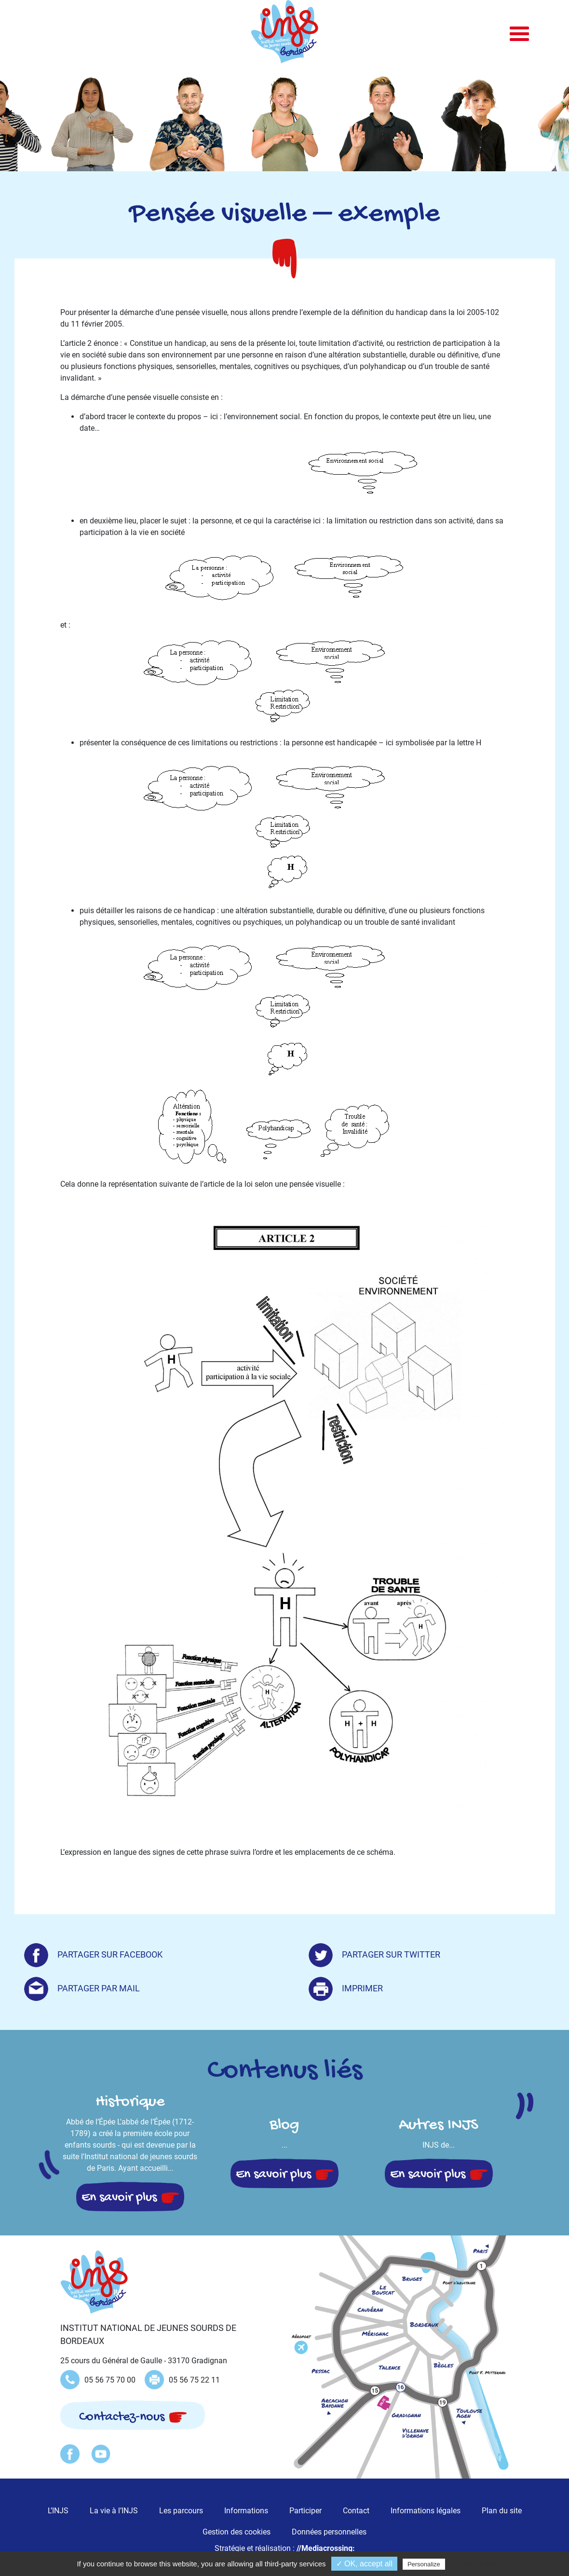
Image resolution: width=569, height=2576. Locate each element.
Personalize (423, 2564)
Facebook (70, 2454)
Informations (246, 2510)
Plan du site (502, 2510)
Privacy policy (474, 2564)
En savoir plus (119, 2198)
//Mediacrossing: (326, 2548)
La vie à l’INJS (114, 2510)
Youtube (100, 2454)
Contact (356, 2510)
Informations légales (426, 2510)
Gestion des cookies (237, 2531)
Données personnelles (329, 2531)
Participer (305, 2510)
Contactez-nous (121, 2417)
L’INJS (58, 2510)
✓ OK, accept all (364, 2564)
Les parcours (181, 2510)
